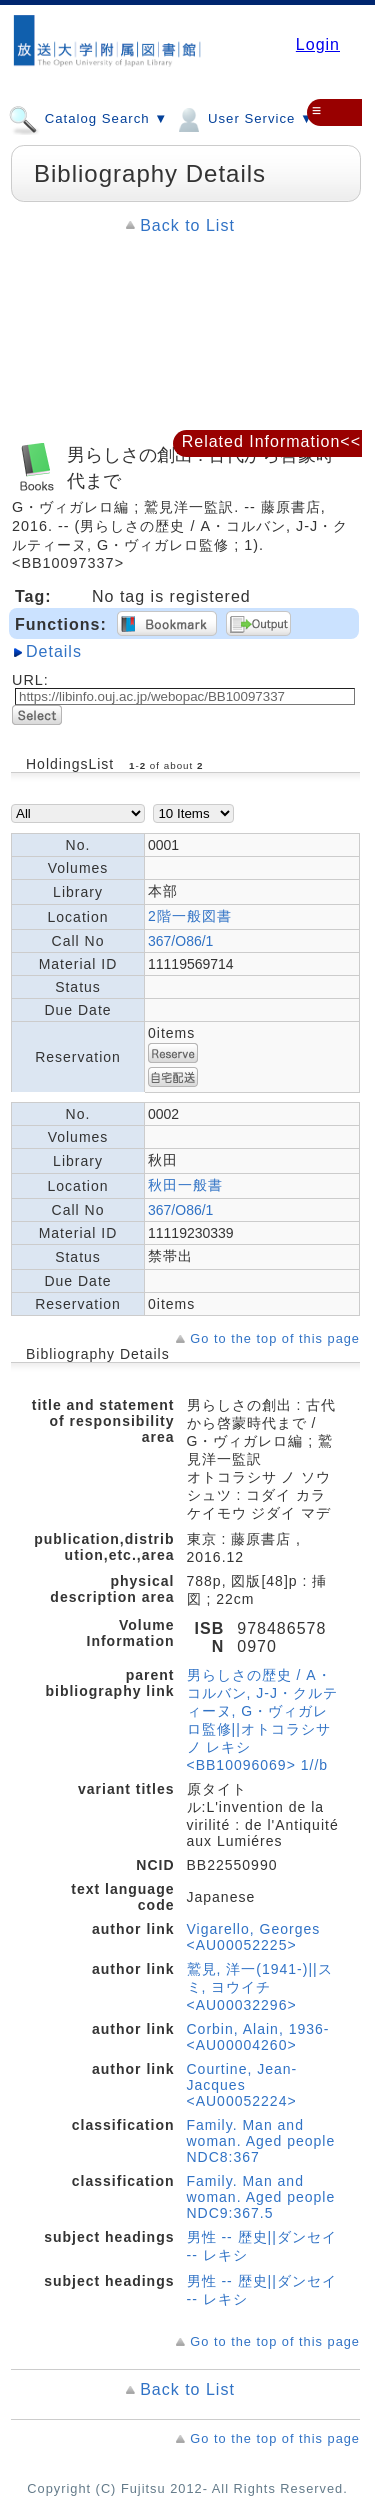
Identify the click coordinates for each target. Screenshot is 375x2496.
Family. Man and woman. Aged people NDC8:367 (261, 2141)
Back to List (187, 225)
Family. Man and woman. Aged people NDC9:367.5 (261, 2197)
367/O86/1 (180, 941)
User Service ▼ (243, 118)
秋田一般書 (185, 1185)
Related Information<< (271, 441)
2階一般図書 (190, 916)
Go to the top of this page (275, 1338)
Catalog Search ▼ (88, 118)
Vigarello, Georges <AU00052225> (254, 1937)
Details (54, 651)
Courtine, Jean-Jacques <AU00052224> (242, 2085)
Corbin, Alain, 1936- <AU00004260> (258, 2037)
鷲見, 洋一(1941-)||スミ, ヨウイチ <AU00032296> (260, 1987)
